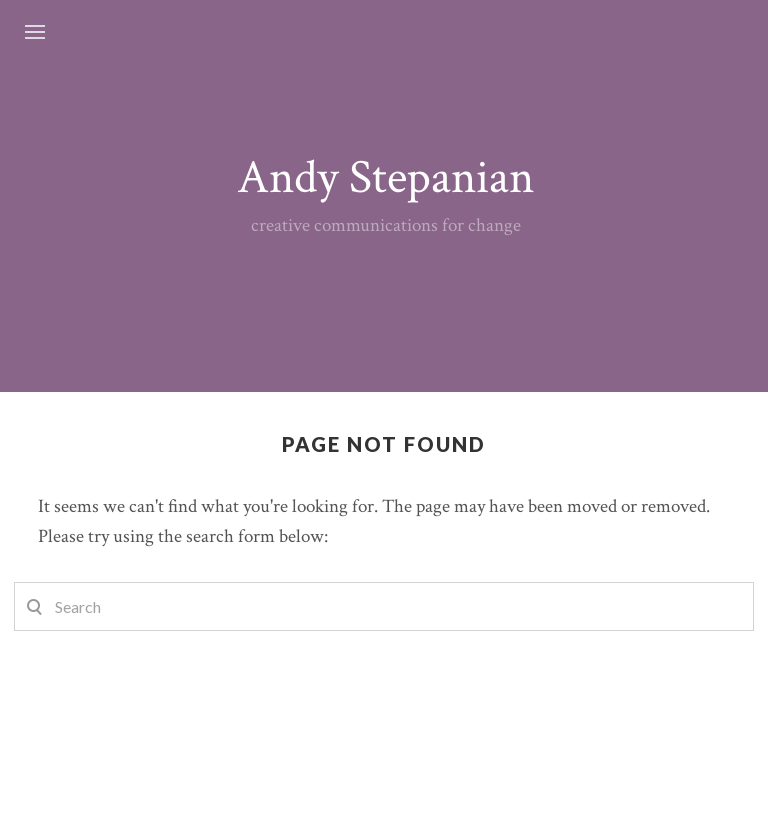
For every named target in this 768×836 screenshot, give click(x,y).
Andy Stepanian (385, 177)
